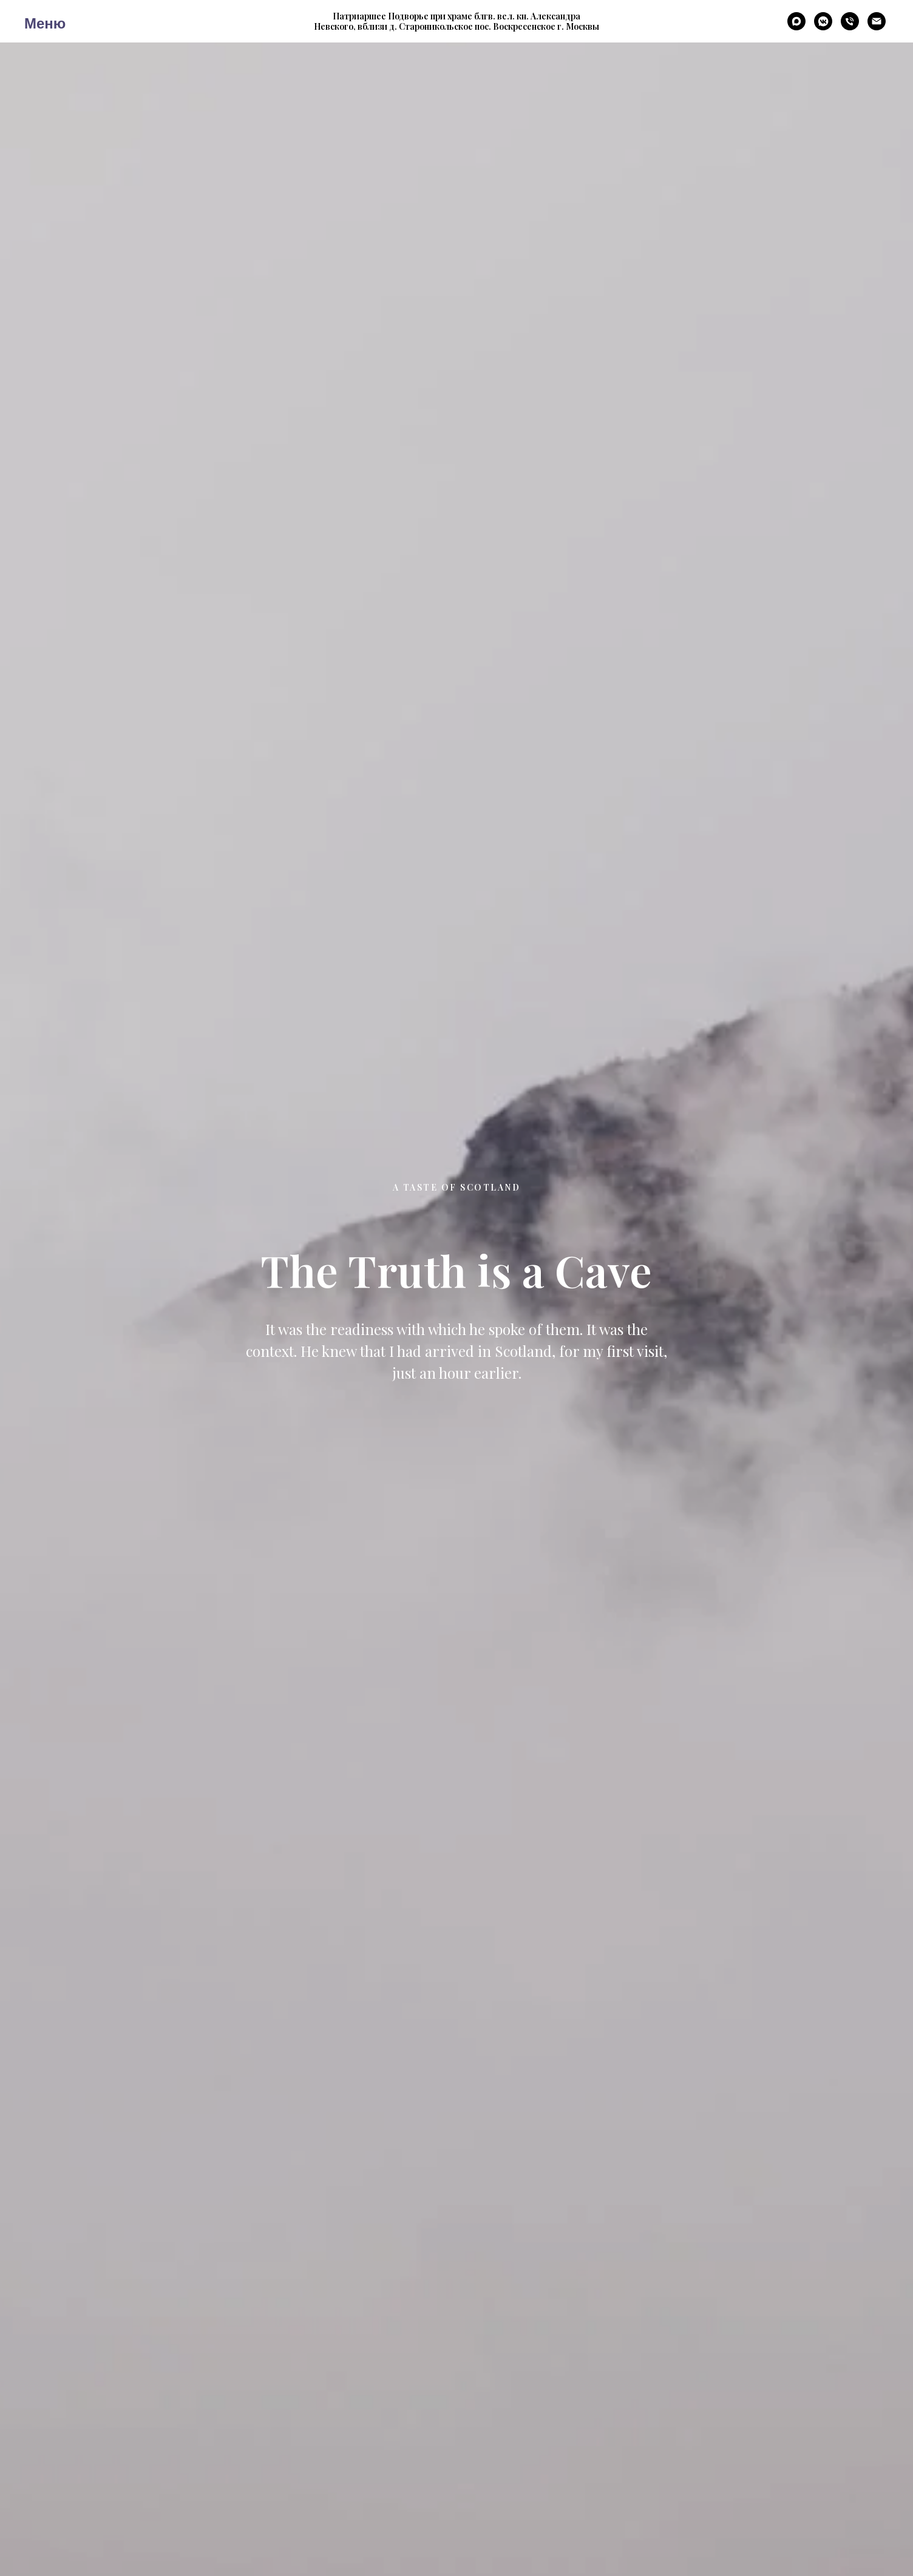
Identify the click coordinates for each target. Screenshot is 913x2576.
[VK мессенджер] (823, 27)
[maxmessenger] (796, 27)
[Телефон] (850, 27)
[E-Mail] (876, 27)
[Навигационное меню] (32, 21)
